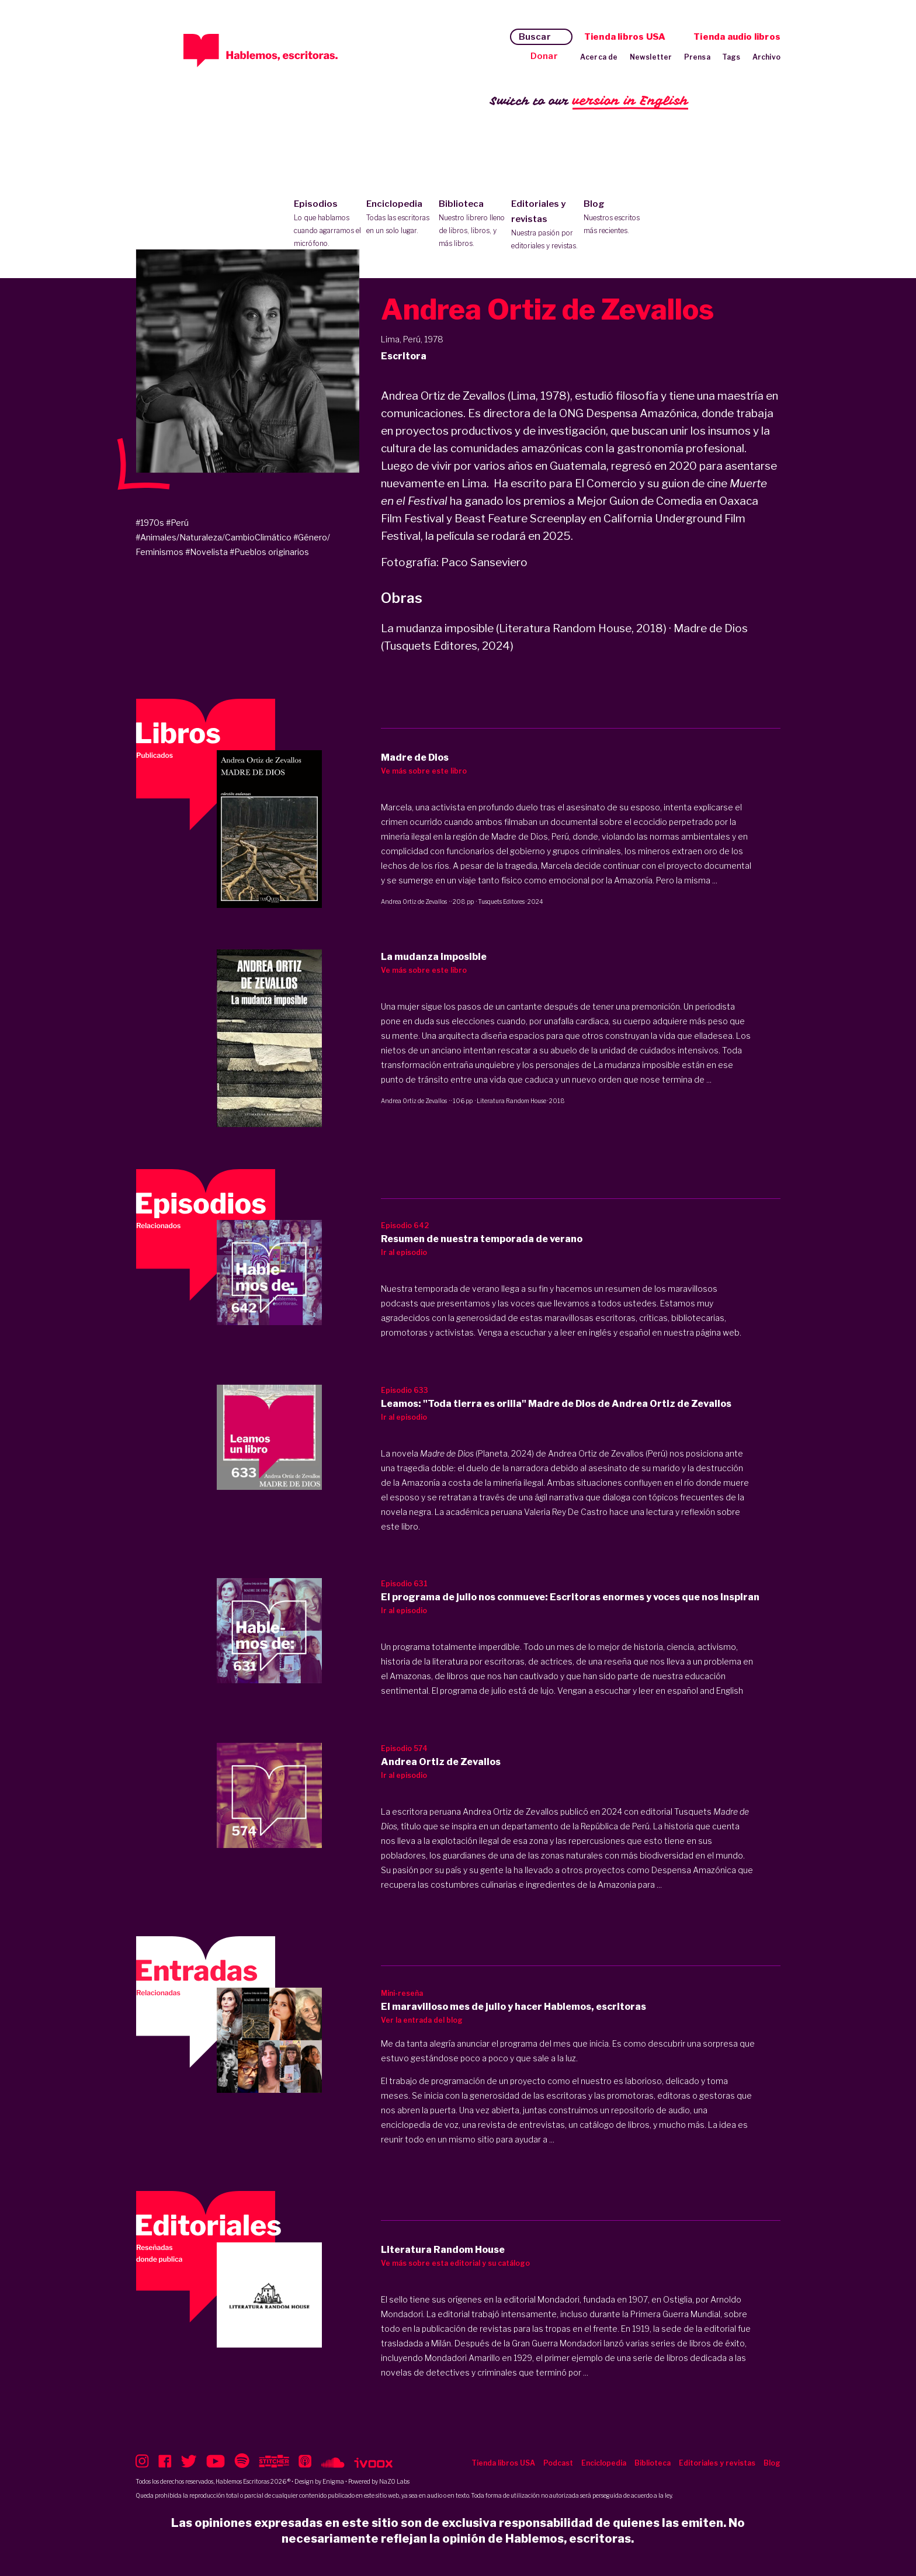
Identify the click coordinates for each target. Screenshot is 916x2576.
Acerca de (599, 57)
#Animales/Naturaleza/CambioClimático (214, 537)
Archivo (766, 57)
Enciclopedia (399, 218)
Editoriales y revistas (544, 225)
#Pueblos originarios (269, 552)
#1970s (150, 523)
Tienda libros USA (624, 37)
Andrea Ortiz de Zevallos (414, 901)
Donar (544, 56)
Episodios (327, 224)
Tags (731, 57)
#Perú (177, 523)
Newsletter (651, 57)
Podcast (558, 2463)
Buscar (535, 37)
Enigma (333, 2481)
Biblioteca (472, 224)
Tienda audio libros (736, 37)
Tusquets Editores (501, 901)
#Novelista (206, 552)
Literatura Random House (511, 1100)
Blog (617, 218)
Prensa (697, 57)
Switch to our (589, 101)
